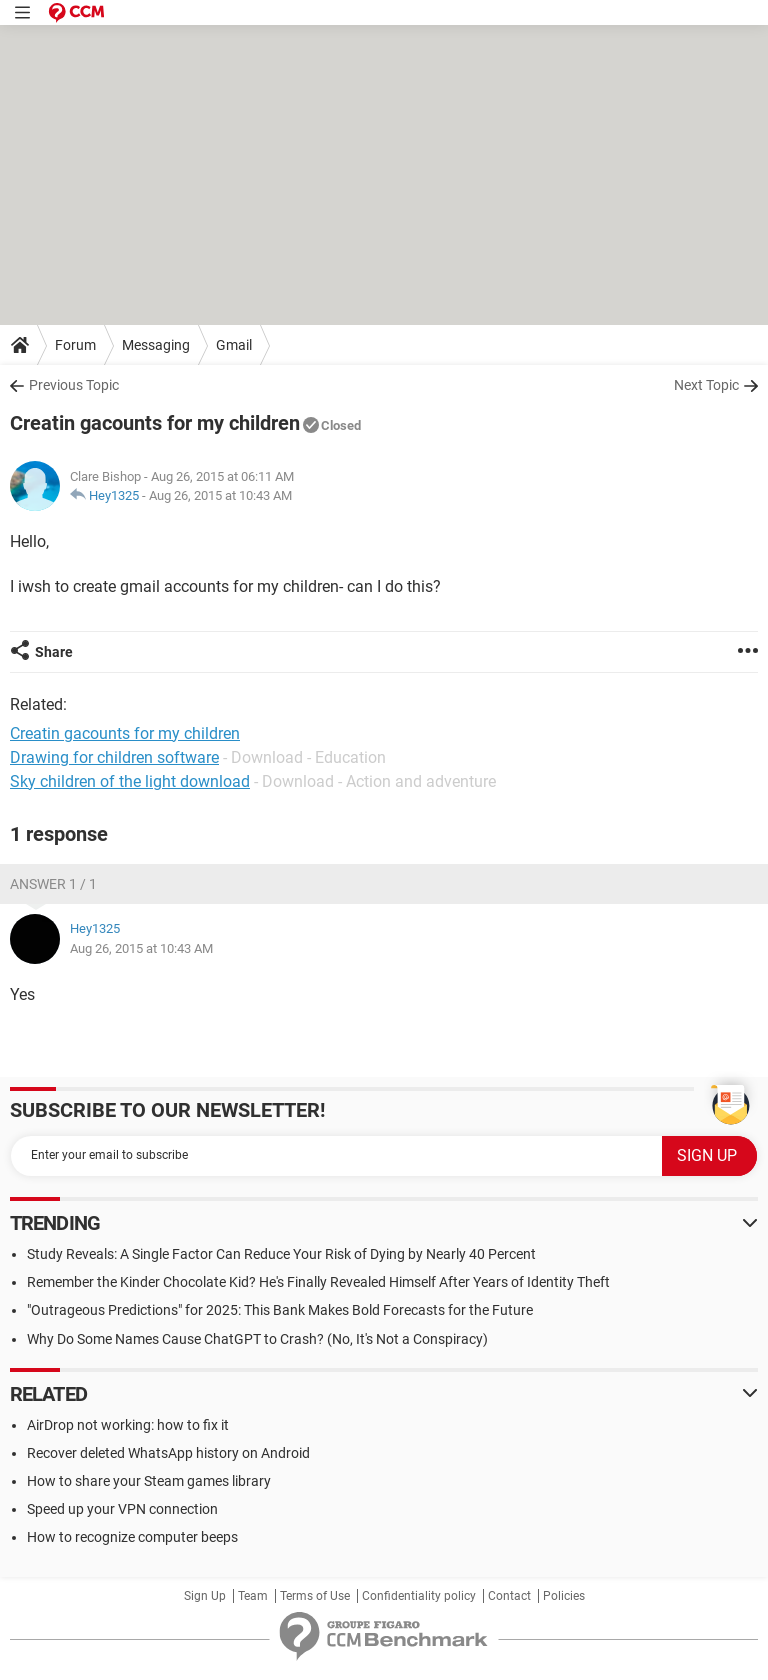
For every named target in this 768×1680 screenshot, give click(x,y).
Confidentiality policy (419, 1596)
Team (253, 1596)
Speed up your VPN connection (122, 1509)
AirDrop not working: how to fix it (128, 1425)
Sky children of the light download (130, 781)
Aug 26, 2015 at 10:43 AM (220, 495)
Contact (509, 1596)
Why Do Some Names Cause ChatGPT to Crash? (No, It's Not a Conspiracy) (257, 1339)
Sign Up (205, 1596)
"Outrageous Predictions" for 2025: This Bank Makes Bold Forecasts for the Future (280, 1310)
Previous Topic (74, 385)
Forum (75, 345)
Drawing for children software (114, 757)
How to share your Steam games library (149, 1481)
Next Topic (706, 385)
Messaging (156, 345)
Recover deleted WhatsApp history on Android (168, 1453)
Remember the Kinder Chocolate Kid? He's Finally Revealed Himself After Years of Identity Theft (318, 1282)
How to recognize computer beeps (132, 1537)
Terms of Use (315, 1596)
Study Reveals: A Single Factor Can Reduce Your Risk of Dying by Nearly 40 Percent (281, 1254)
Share (54, 652)
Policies (564, 1596)
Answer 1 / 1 (53, 884)
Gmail (234, 345)
